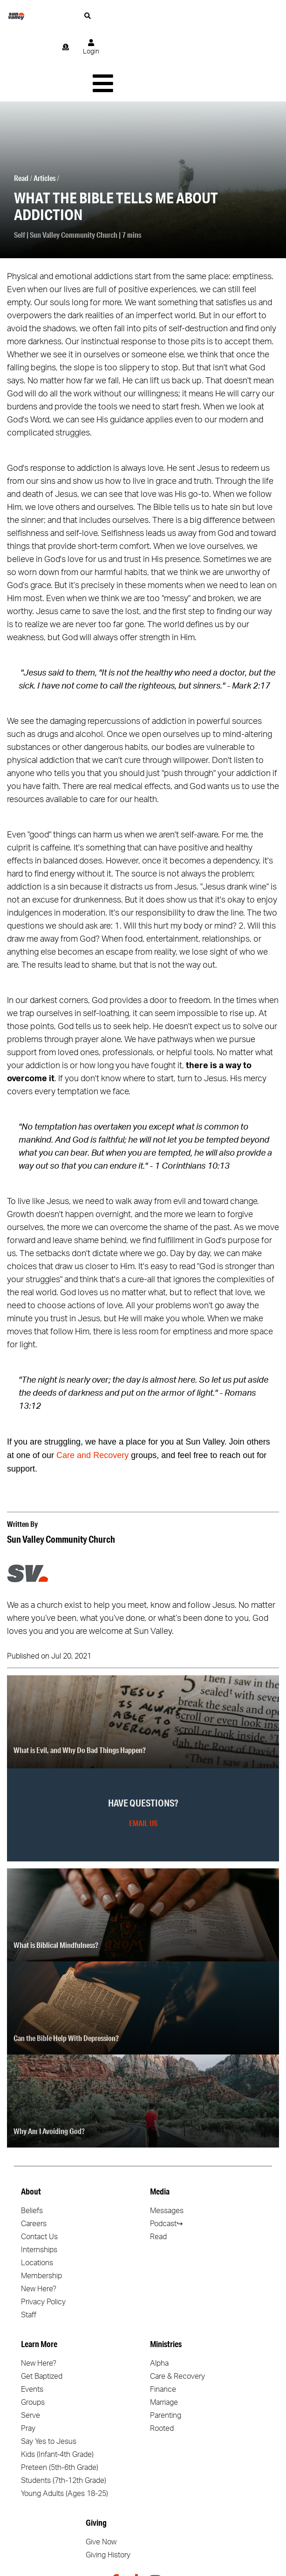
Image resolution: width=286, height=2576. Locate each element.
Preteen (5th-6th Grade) (59, 2401)
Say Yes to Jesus (48, 2375)
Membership (41, 2209)
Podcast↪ (166, 2157)
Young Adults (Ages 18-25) (64, 2427)
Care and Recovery (92, 1388)
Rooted (162, 2362)
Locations (37, 2196)
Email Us (143, 1756)
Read (21, 111)
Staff (28, 2248)
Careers (34, 2157)
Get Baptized (41, 2310)
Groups (33, 2336)
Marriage (164, 2336)
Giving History (108, 2488)
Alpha (159, 2297)
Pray (28, 2362)
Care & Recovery (177, 2310)
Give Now (101, 2475)
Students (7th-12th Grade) (63, 2414)
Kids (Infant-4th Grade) (57, 2388)
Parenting (165, 2349)
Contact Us (39, 2170)
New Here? (38, 2222)
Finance (163, 2323)
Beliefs (32, 2144)
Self (19, 168)
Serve (30, 2349)
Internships (39, 2183)
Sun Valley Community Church (73, 168)
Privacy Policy (43, 2235)
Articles (44, 111)
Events (32, 2323)
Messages (167, 2144)
